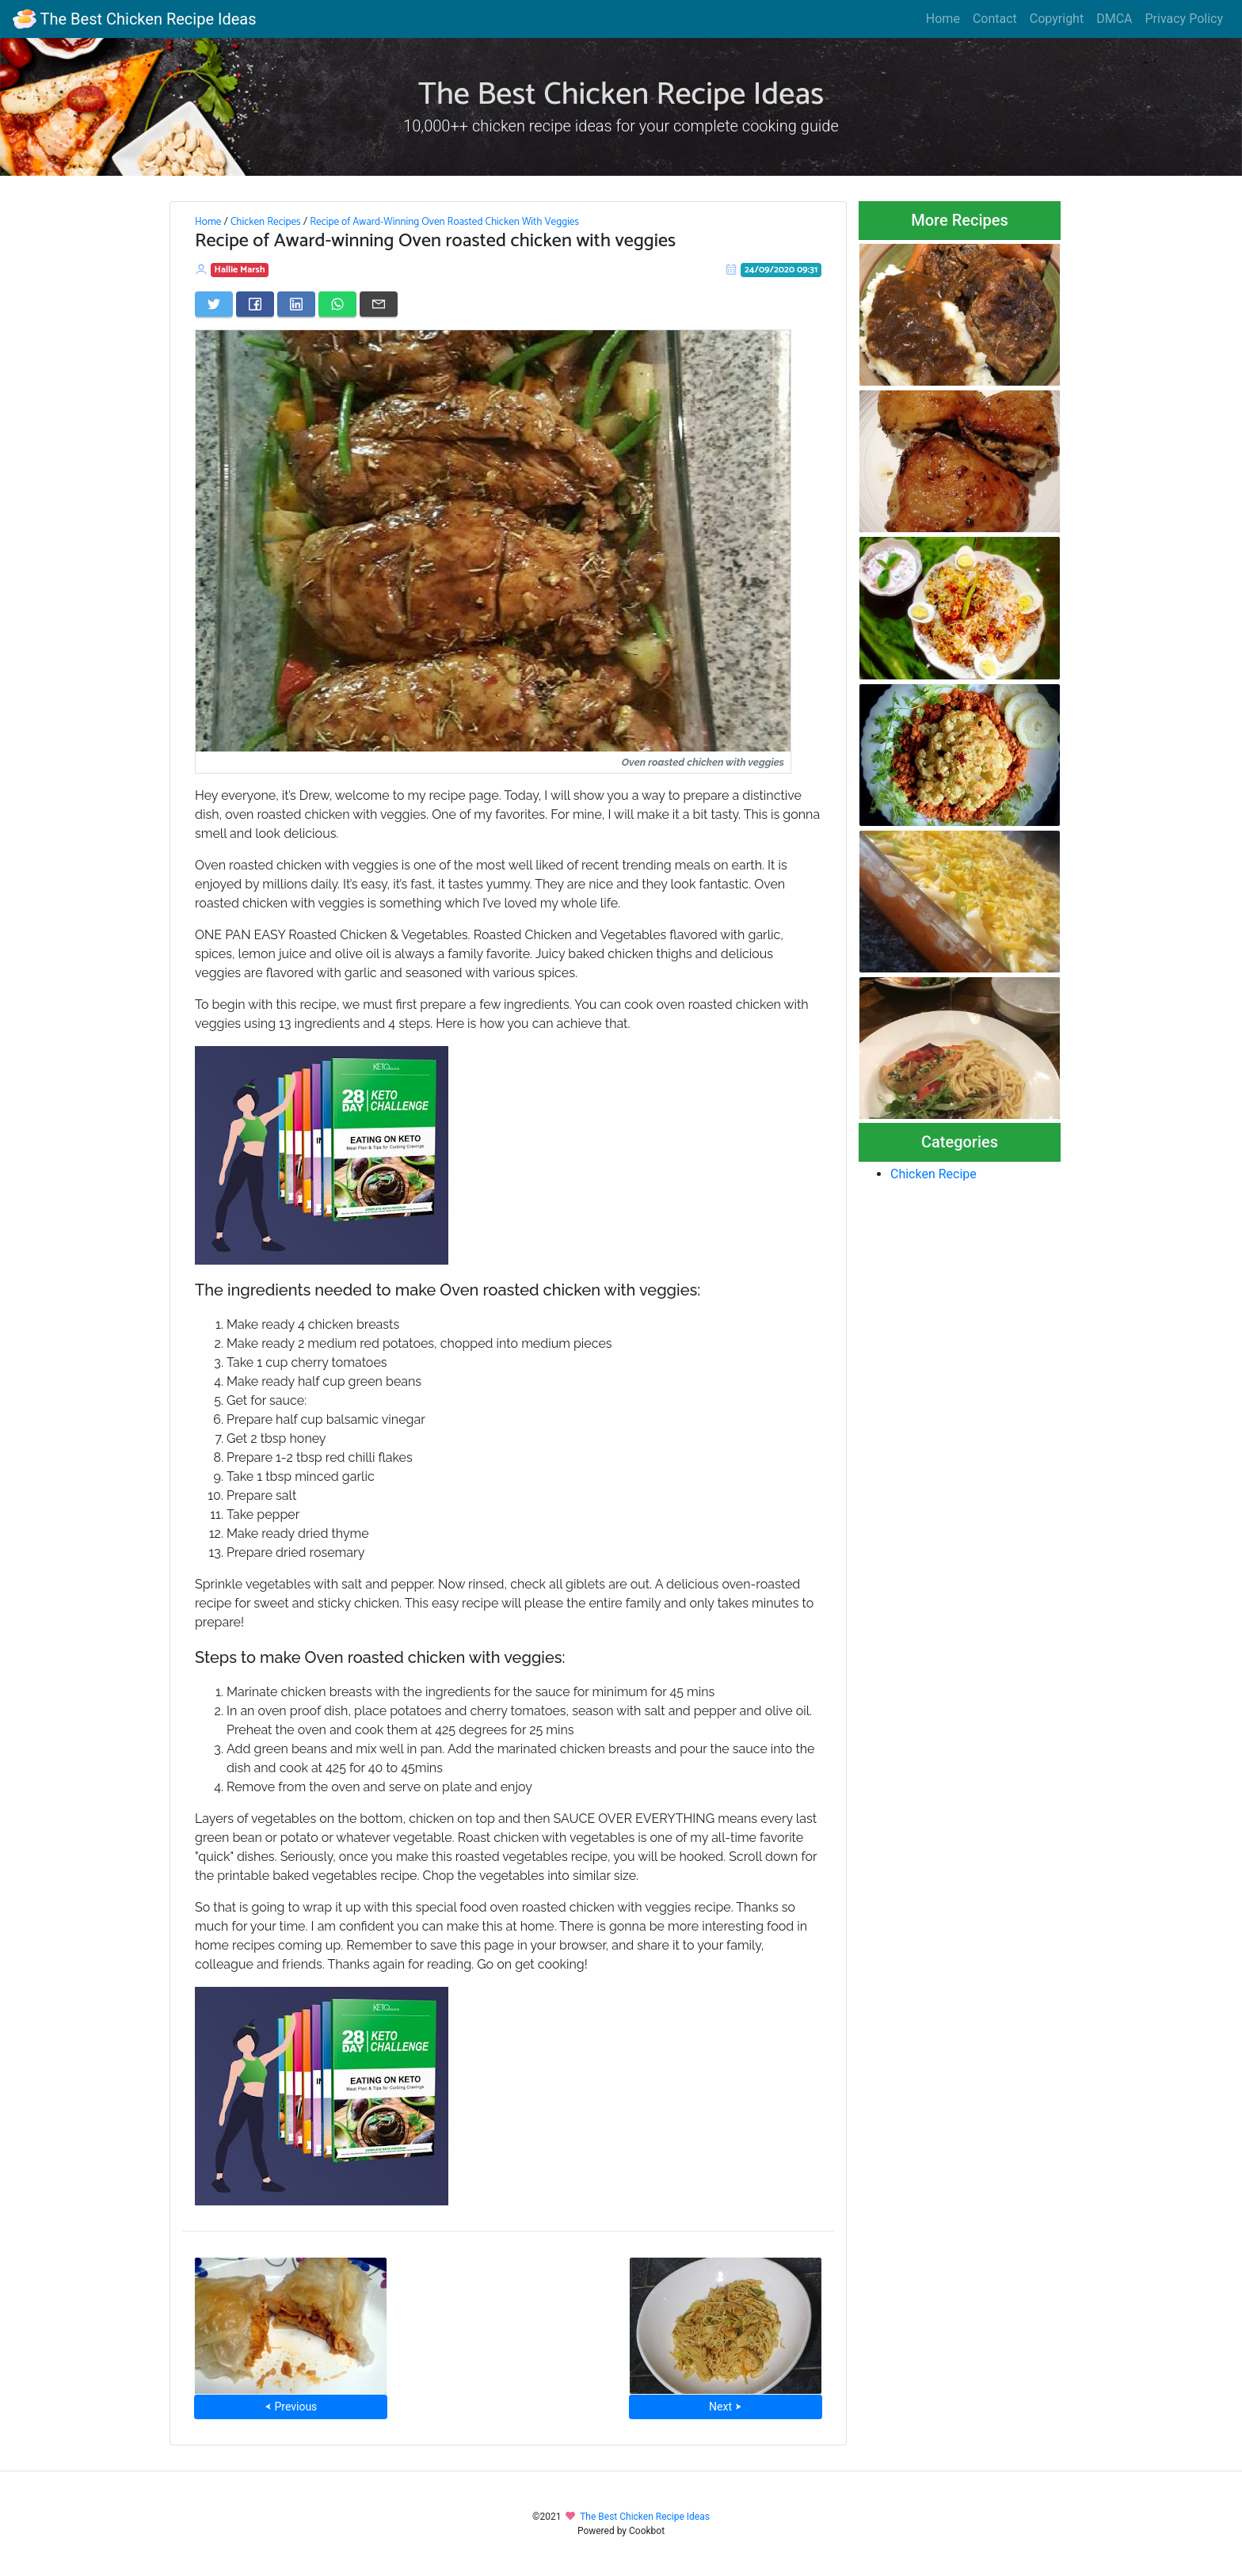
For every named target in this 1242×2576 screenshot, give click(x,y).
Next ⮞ (725, 2406)
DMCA (1114, 18)
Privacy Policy (1184, 18)
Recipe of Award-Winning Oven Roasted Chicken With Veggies (444, 221)
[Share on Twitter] (214, 304)
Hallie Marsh (240, 269)
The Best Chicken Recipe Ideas (134, 19)
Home (943, 18)
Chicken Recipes (265, 221)
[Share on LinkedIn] (296, 304)
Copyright (1057, 18)
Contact (995, 18)
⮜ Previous (291, 2406)
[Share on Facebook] (255, 304)
